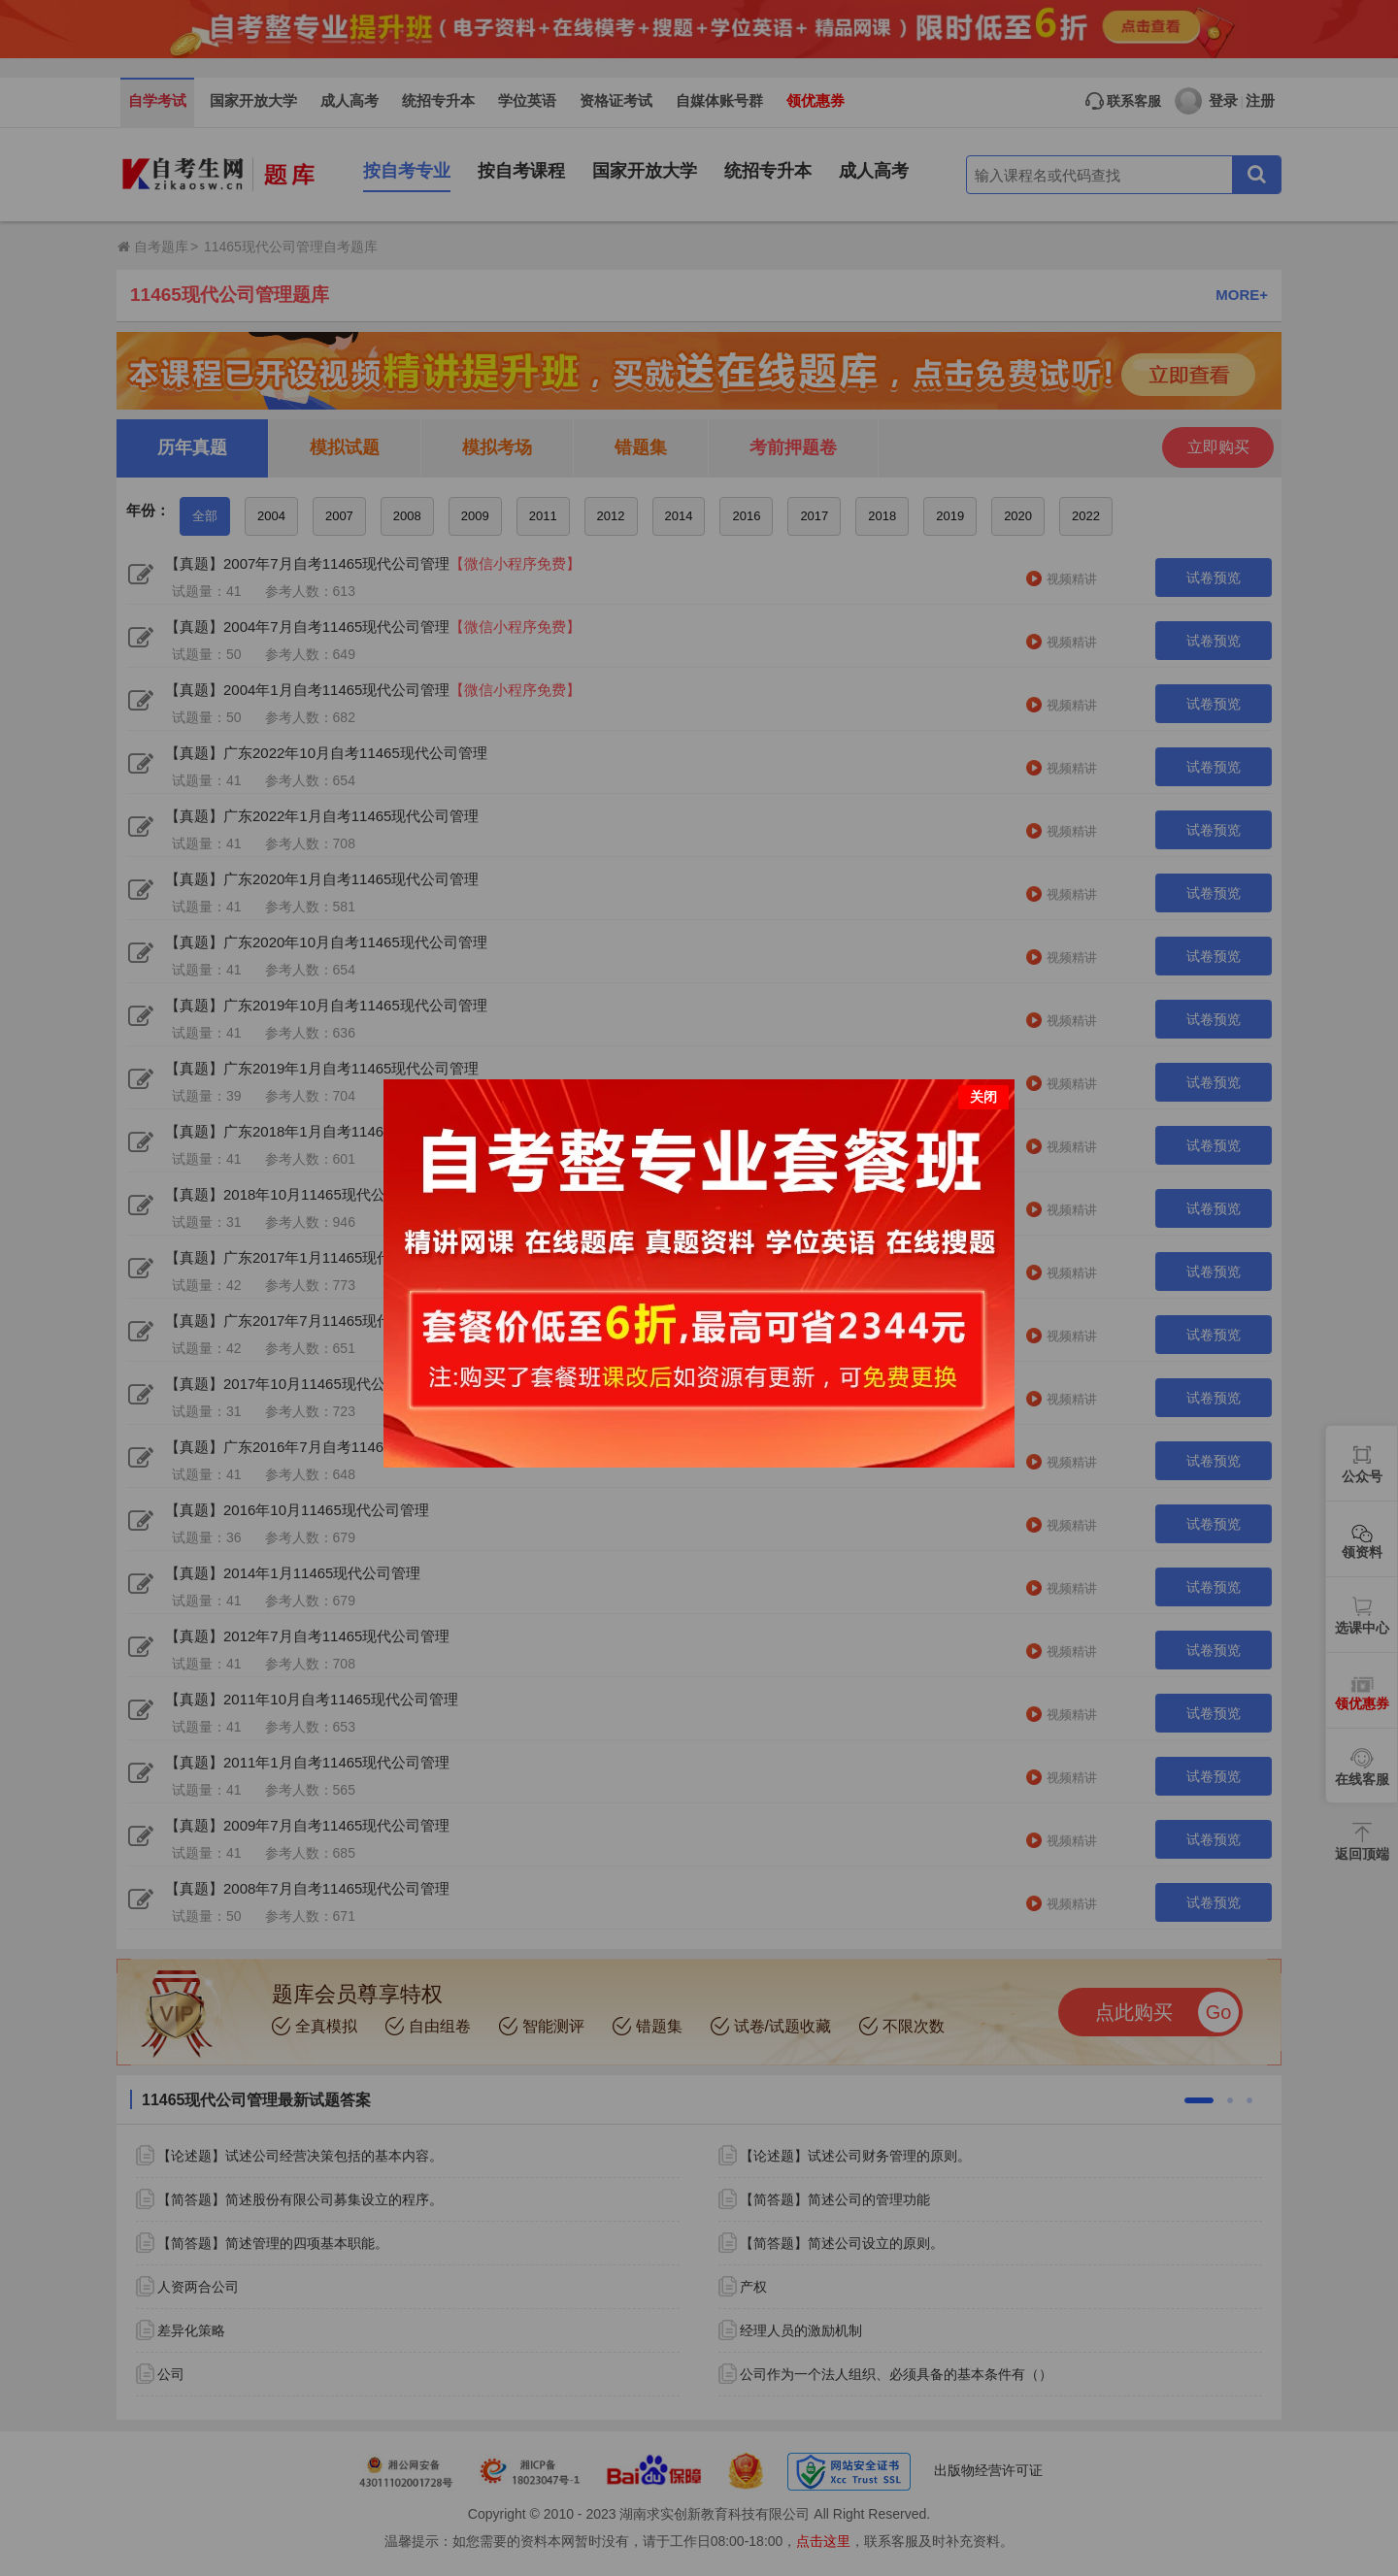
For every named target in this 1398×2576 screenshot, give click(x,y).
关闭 (983, 1097)
